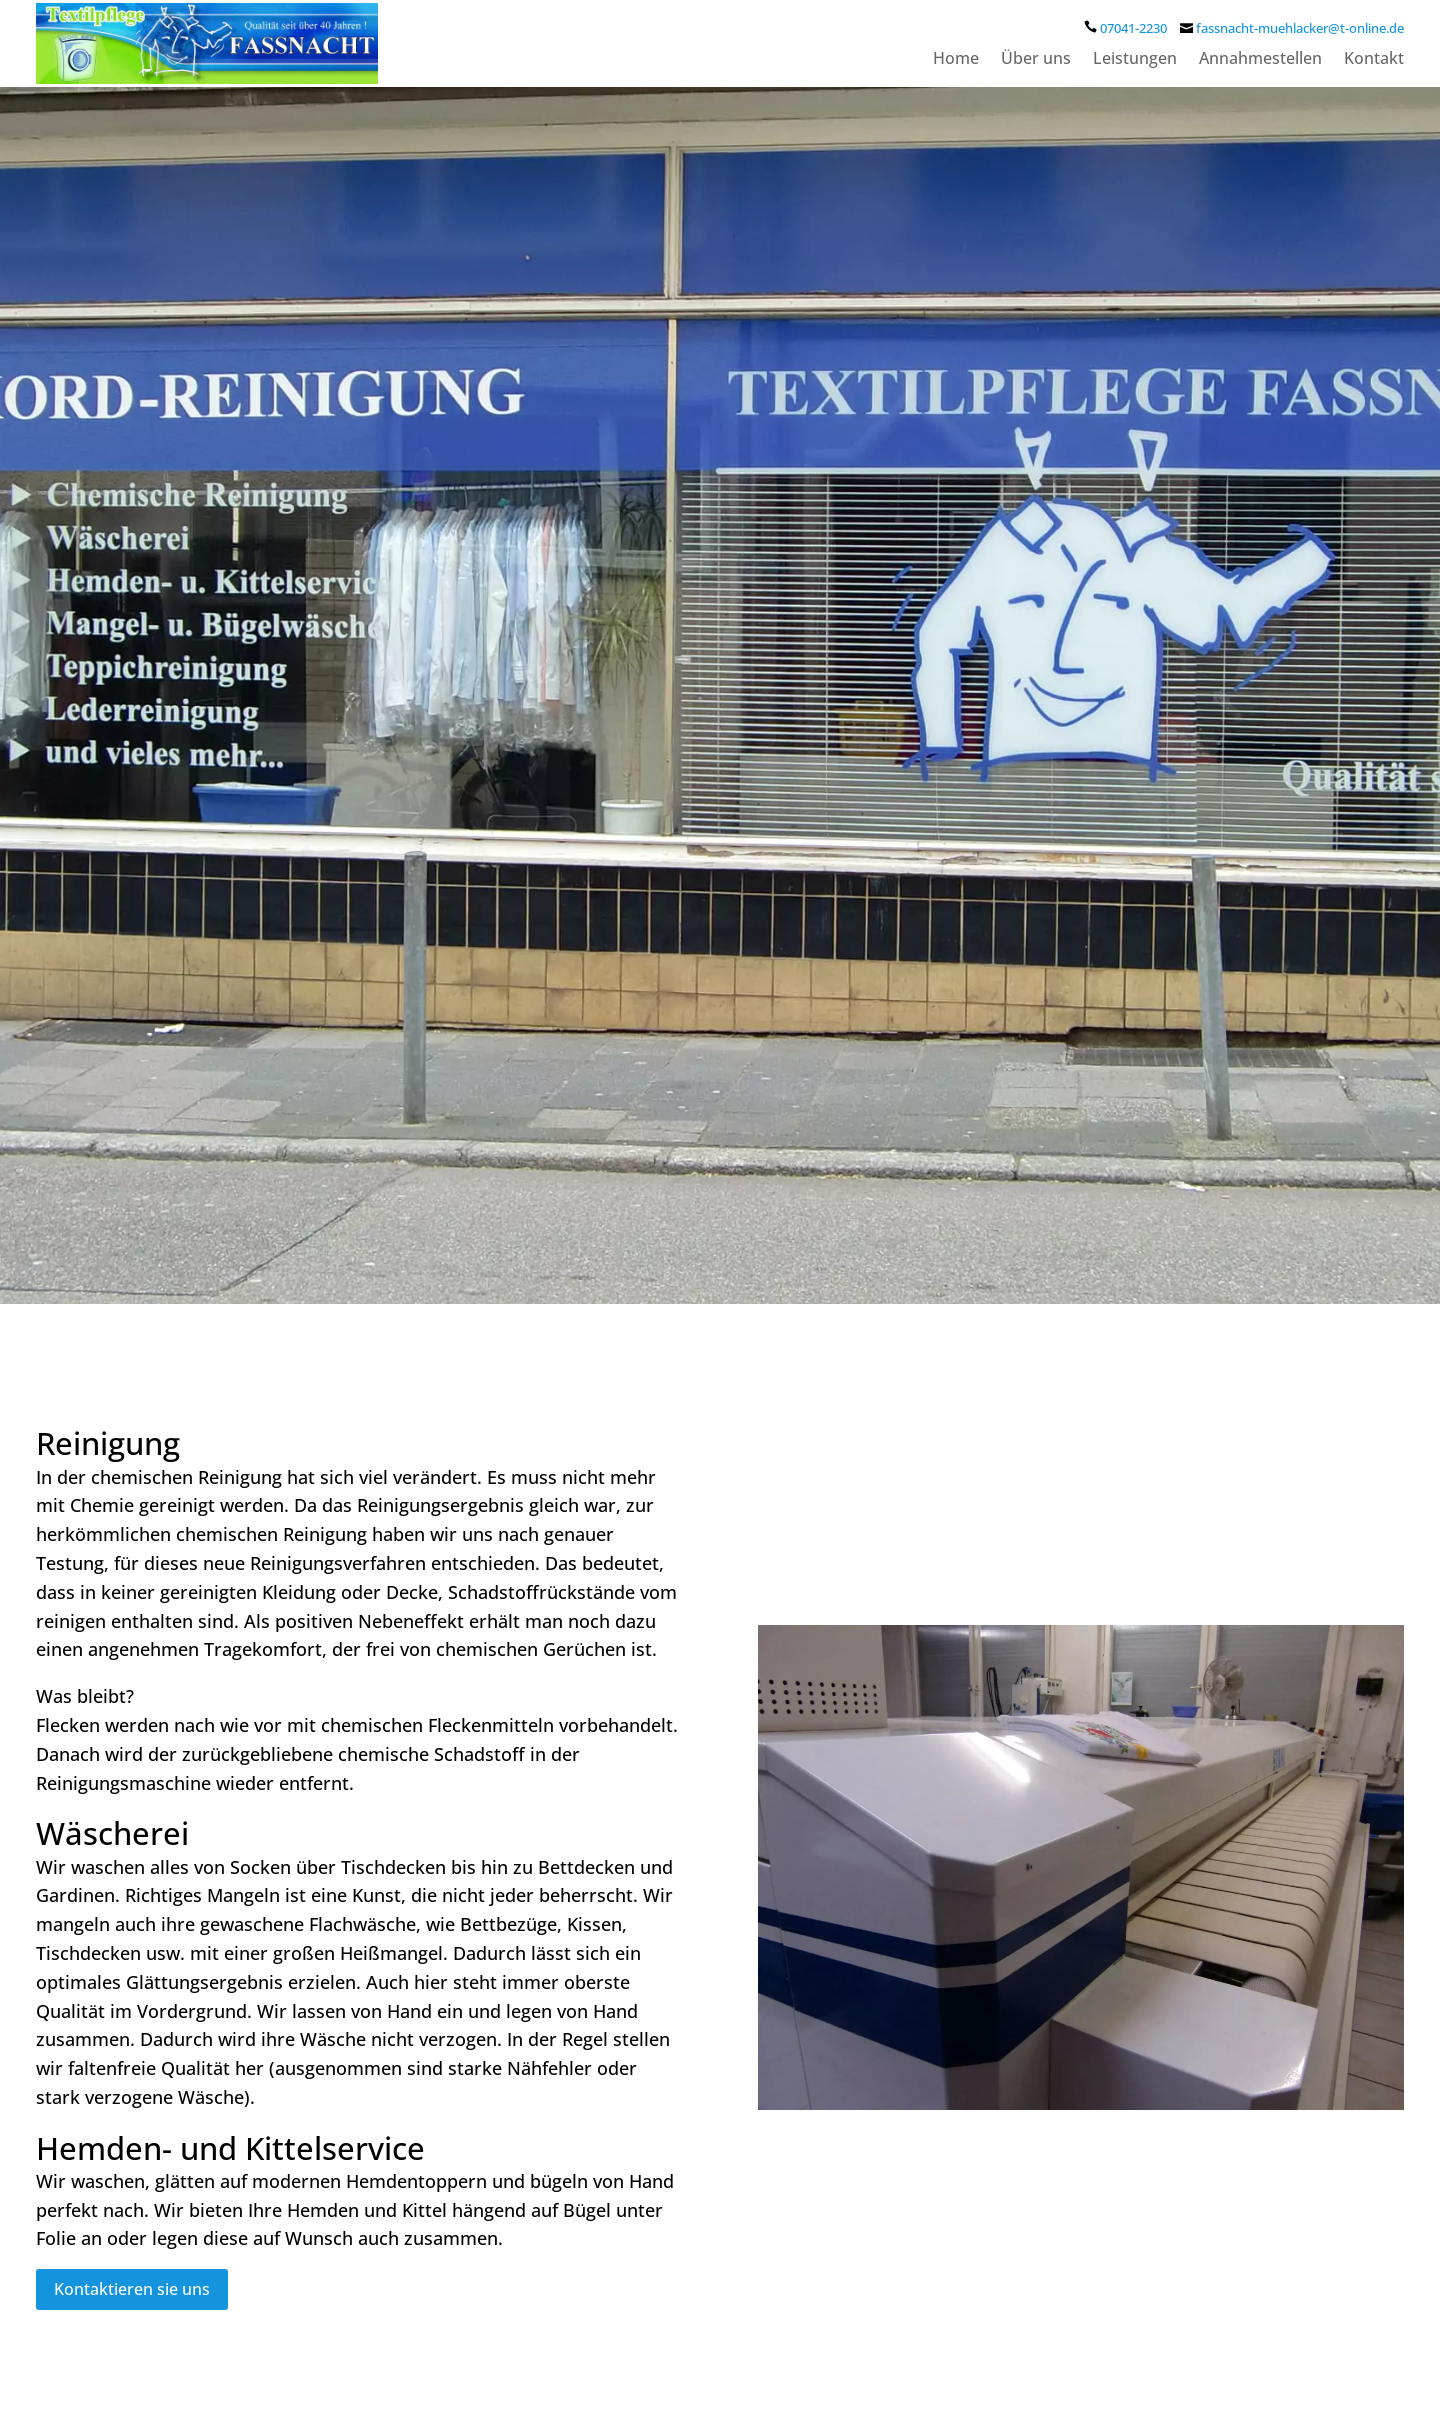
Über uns (1036, 60)
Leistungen (1135, 60)
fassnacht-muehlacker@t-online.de (1300, 28)
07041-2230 (1133, 28)
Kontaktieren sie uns (132, 2289)
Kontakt (1374, 60)
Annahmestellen (1260, 60)
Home (956, 60)
